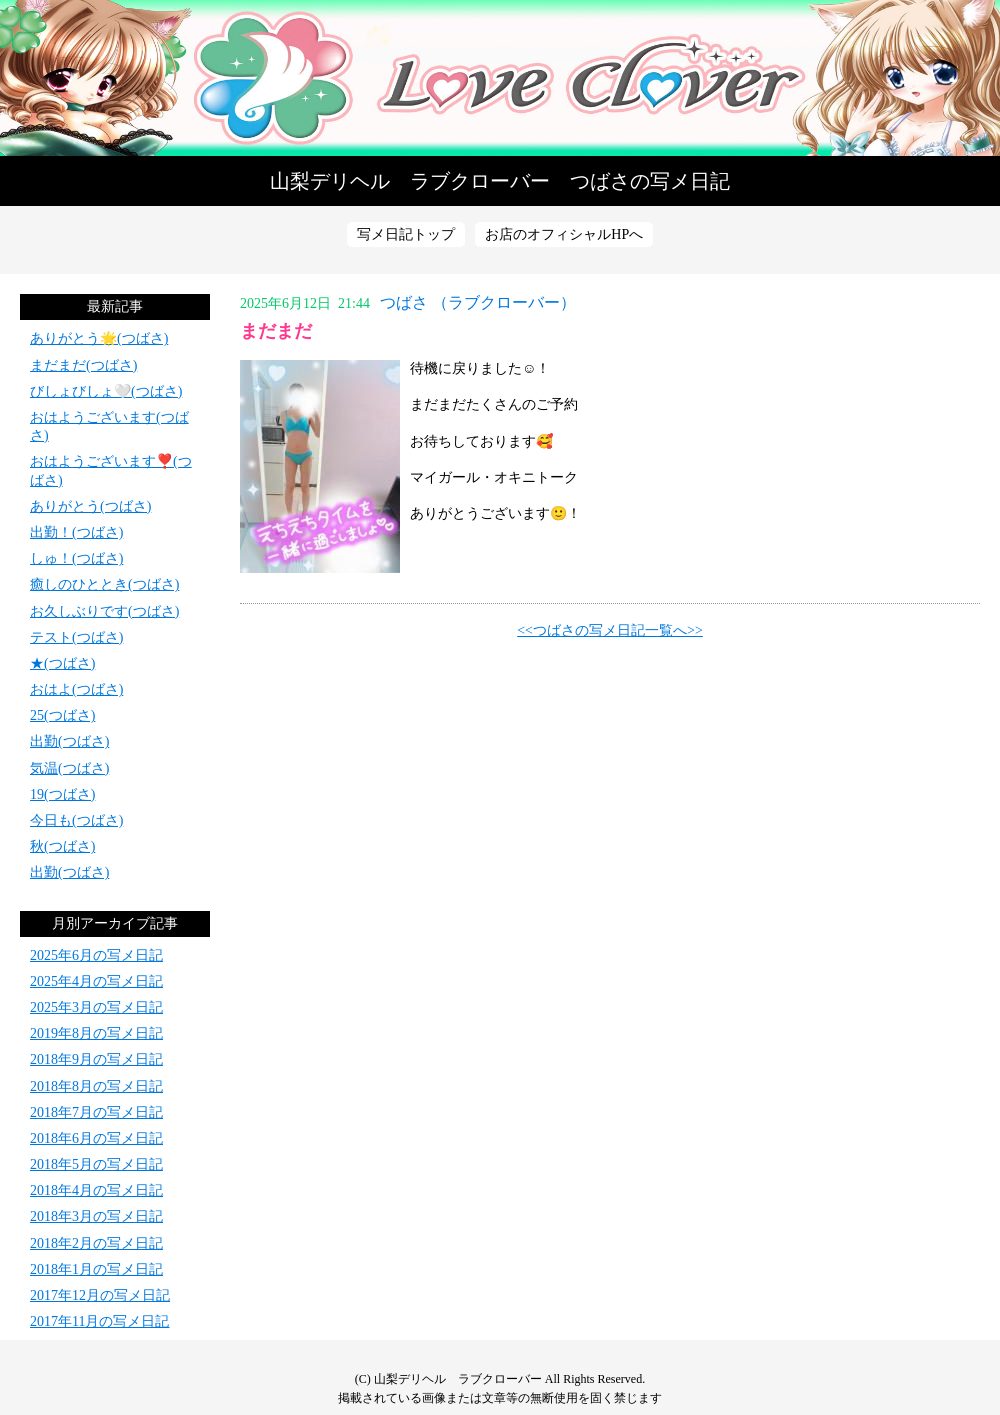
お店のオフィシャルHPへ (564, 234)
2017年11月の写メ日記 (99, 1321)
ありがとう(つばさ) (90, 506)
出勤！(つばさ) (76, 532)
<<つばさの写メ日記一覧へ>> (610, 630)
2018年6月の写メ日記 (96, 1138)
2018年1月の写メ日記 (96, 1269)
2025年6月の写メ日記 (96, 955)
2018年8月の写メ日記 (96, 1086)
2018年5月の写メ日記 (96, 1164)
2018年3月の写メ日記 (96, 1216)
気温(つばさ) (69, 768)
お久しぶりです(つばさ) (104, 611)
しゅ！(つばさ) (76, 558)
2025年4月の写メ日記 (96, 981)
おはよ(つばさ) (76, 689)
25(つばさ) (62, 715)
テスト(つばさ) (76, 637)
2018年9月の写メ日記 (96, 1059)
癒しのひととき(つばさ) (104, 584)
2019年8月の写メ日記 (96, 1033)
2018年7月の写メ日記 (96, 1112)
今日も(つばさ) (76, 820)
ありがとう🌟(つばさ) (99, 338)
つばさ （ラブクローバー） (478, 302)
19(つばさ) (62, 794)
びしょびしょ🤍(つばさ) (106, 391)
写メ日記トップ (406, 234)
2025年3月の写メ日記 (96, 1007)
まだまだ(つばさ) (83, 365)
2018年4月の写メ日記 (96, 1190)
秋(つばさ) (62, 846)
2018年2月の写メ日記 (96, 1243)
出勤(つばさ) (69, 741)
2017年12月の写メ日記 (100, 1295)
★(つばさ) (62, 663)
